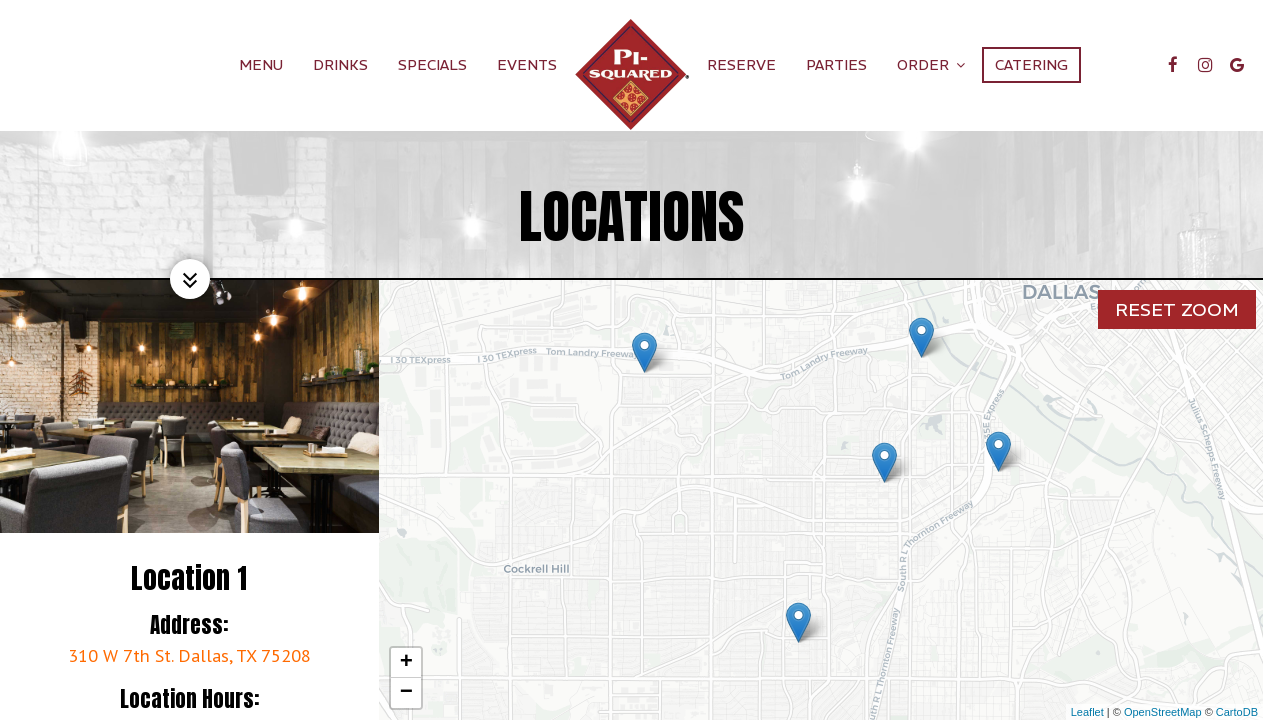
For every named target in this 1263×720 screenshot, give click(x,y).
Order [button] (931, 65)
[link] (632, 75)
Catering (1031, 65)
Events (527, 65)
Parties (836, 65)
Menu (261, 65)
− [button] (406, 693)
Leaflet (1087, 712)
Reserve (741, 65)
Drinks (340, 65)
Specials (432, 65)
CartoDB (1237, 712)
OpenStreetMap (1163, 712)
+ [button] (406, 663)
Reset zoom (1177, 306)
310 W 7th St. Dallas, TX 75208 (189, 655)
